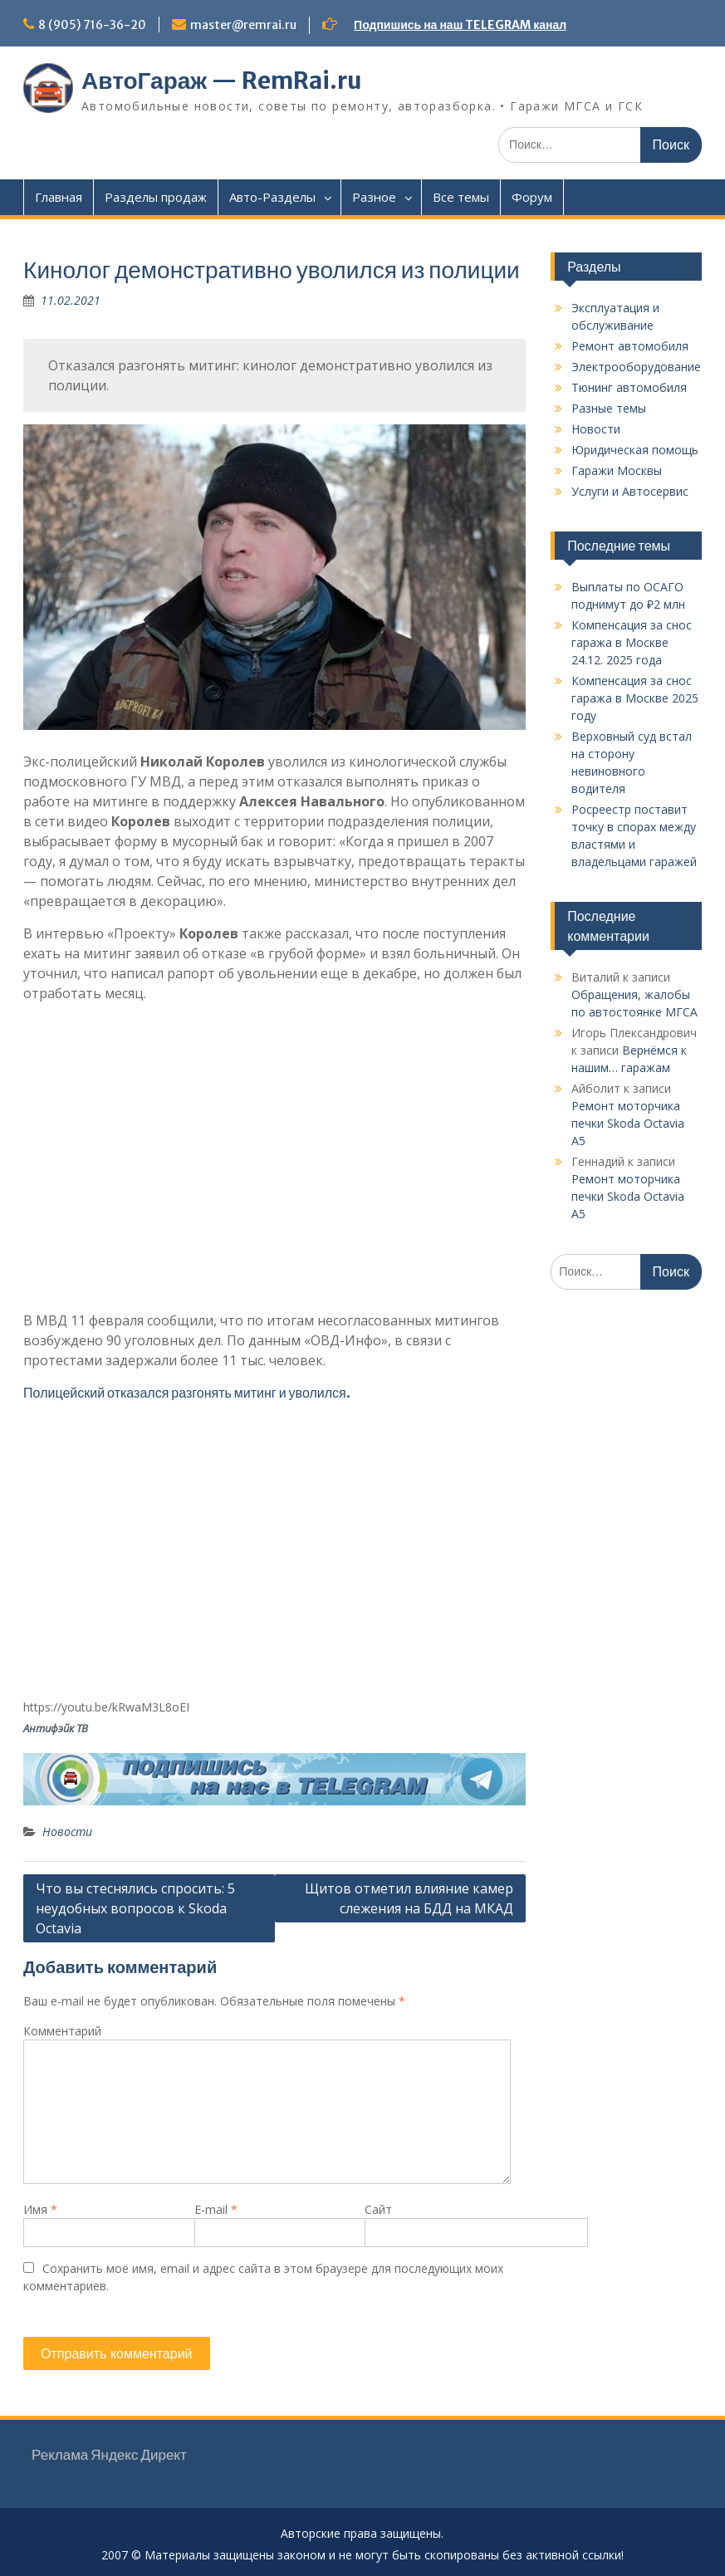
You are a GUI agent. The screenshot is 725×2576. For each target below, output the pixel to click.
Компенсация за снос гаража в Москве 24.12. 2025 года (631, 642)
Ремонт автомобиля (629, 346)
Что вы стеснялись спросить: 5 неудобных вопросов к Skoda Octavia (135, 1908)
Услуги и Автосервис (629, 491)
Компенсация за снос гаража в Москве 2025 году (634, 698)
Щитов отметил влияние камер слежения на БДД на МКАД (409, 1898)
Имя (40, 2209)
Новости (67, 1831)
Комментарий (62, 2031)
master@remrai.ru (243, 24)
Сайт (378, 2209)
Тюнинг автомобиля (629, 387)
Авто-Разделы (272, 197)
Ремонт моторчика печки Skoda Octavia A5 (627, 1123)
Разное (374, 197)
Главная (58, 197)
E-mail (216, 2209)
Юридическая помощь (634, 450)
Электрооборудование (636, 367)
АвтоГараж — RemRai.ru (221, 80)
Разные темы (608, 408)
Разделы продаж (156, 197)
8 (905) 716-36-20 (92, 24)
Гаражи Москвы (616, 470)
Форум (532, 197)
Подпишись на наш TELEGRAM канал (460, 24)
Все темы (461, 197)
